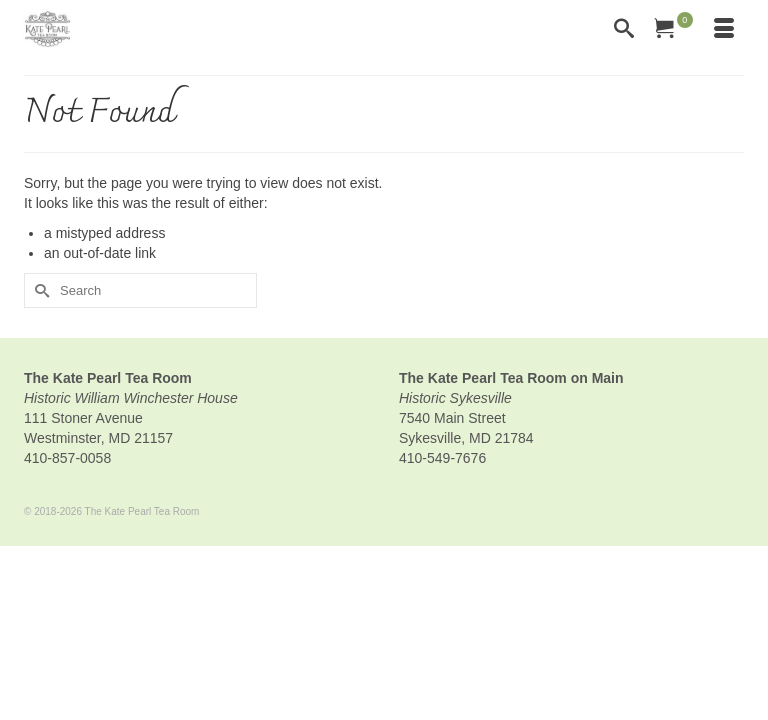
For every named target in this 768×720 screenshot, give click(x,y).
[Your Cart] (674, 30)
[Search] (624, 30)
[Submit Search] (39, 290)
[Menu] (724, 30)
